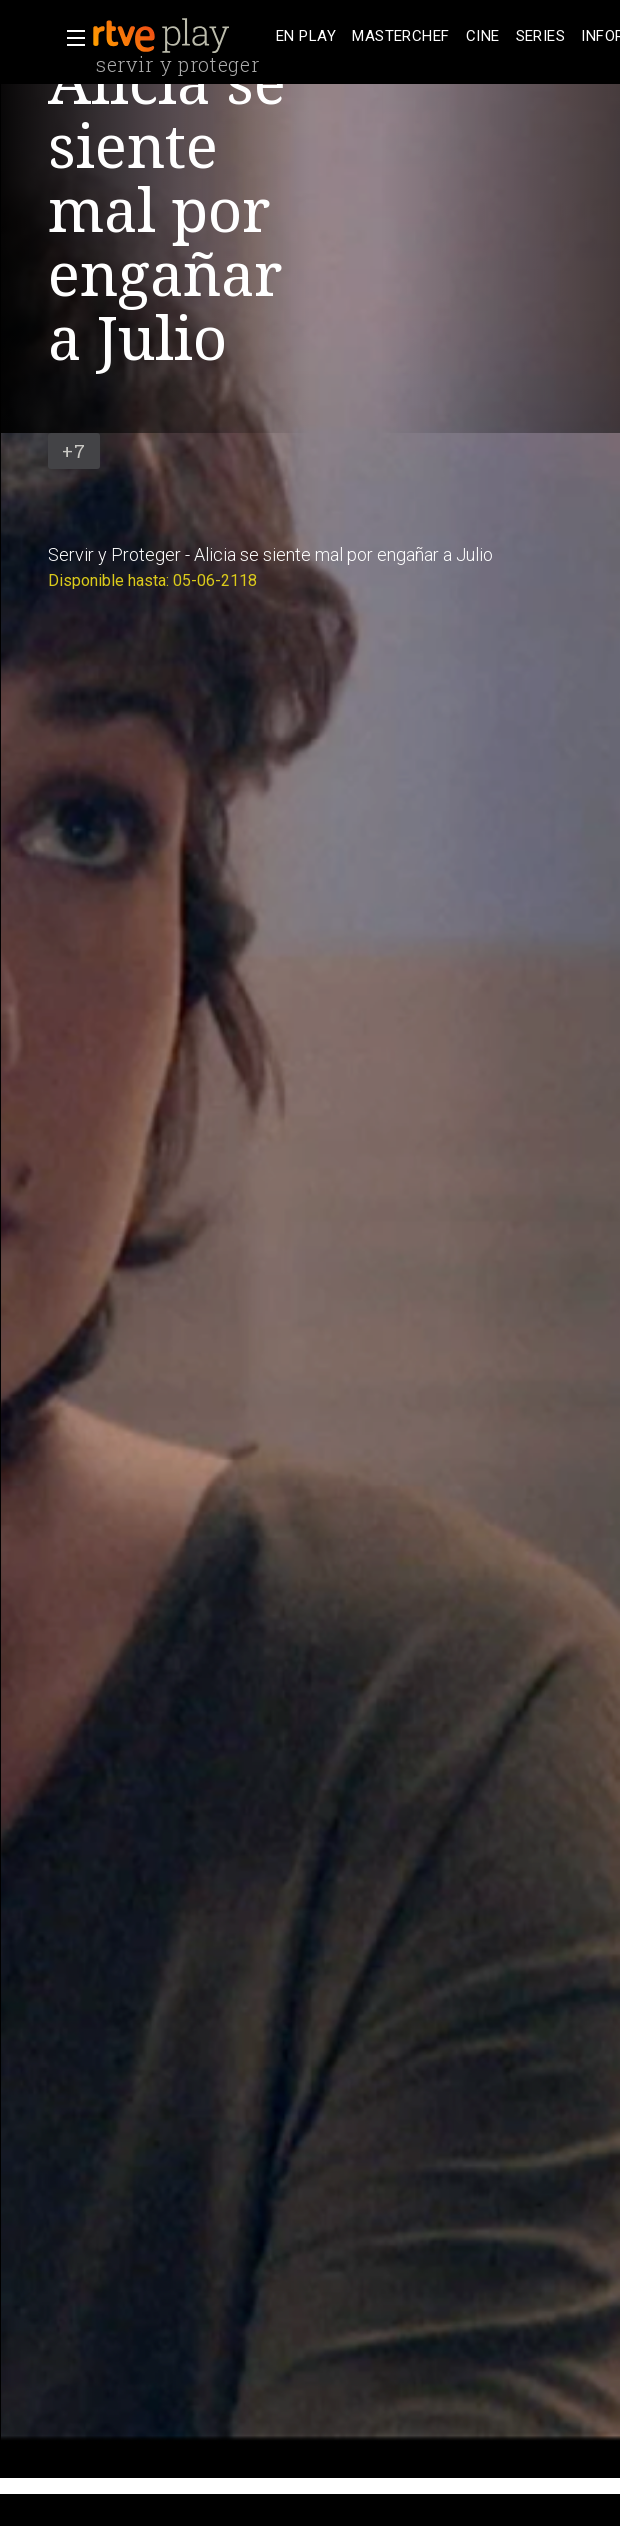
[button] (70, 38)
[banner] (180, 36)
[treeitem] (306, 36)
